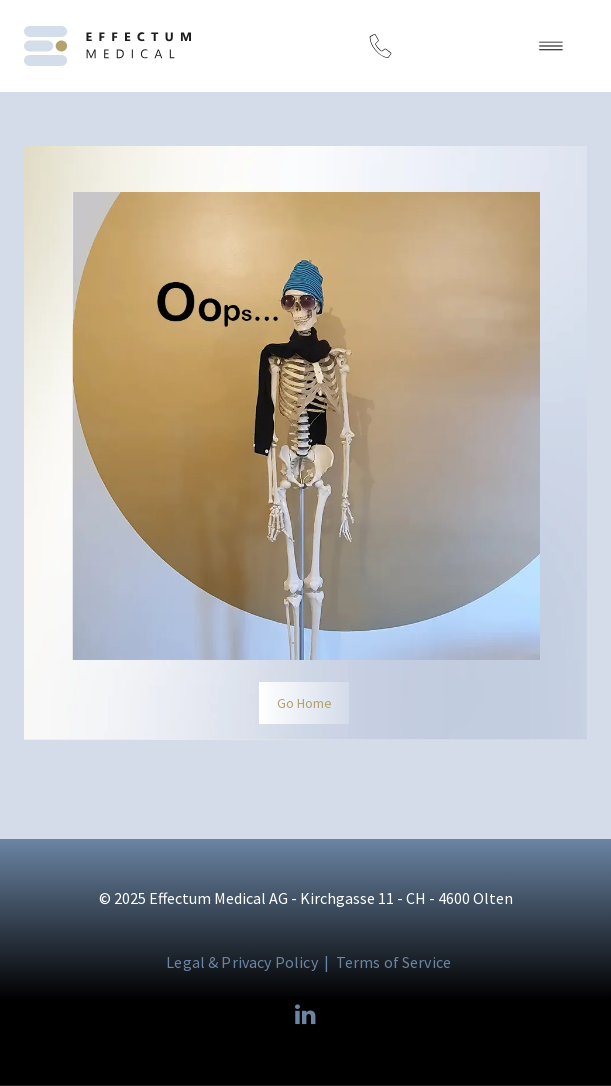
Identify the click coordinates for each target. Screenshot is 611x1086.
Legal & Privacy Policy (242, 962)
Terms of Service (394, 962)
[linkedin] (306, 1016)
